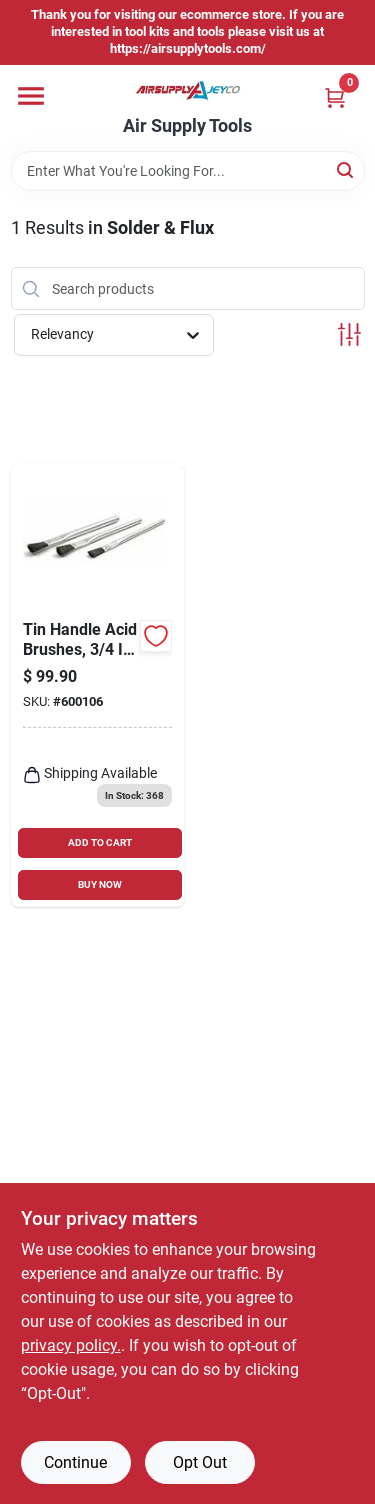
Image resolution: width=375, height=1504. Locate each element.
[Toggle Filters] (349, 334)
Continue (75, 1462)
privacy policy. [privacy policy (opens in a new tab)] (71, 1345)
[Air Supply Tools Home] (188, 90)
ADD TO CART (100, 842)
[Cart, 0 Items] (335, 97)
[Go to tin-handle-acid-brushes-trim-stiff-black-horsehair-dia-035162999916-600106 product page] (98, 685)
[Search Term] (188, 171)
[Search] (346, 169)
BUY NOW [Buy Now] (100, 884)
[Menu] (31, 96)
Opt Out (200, 1462)
